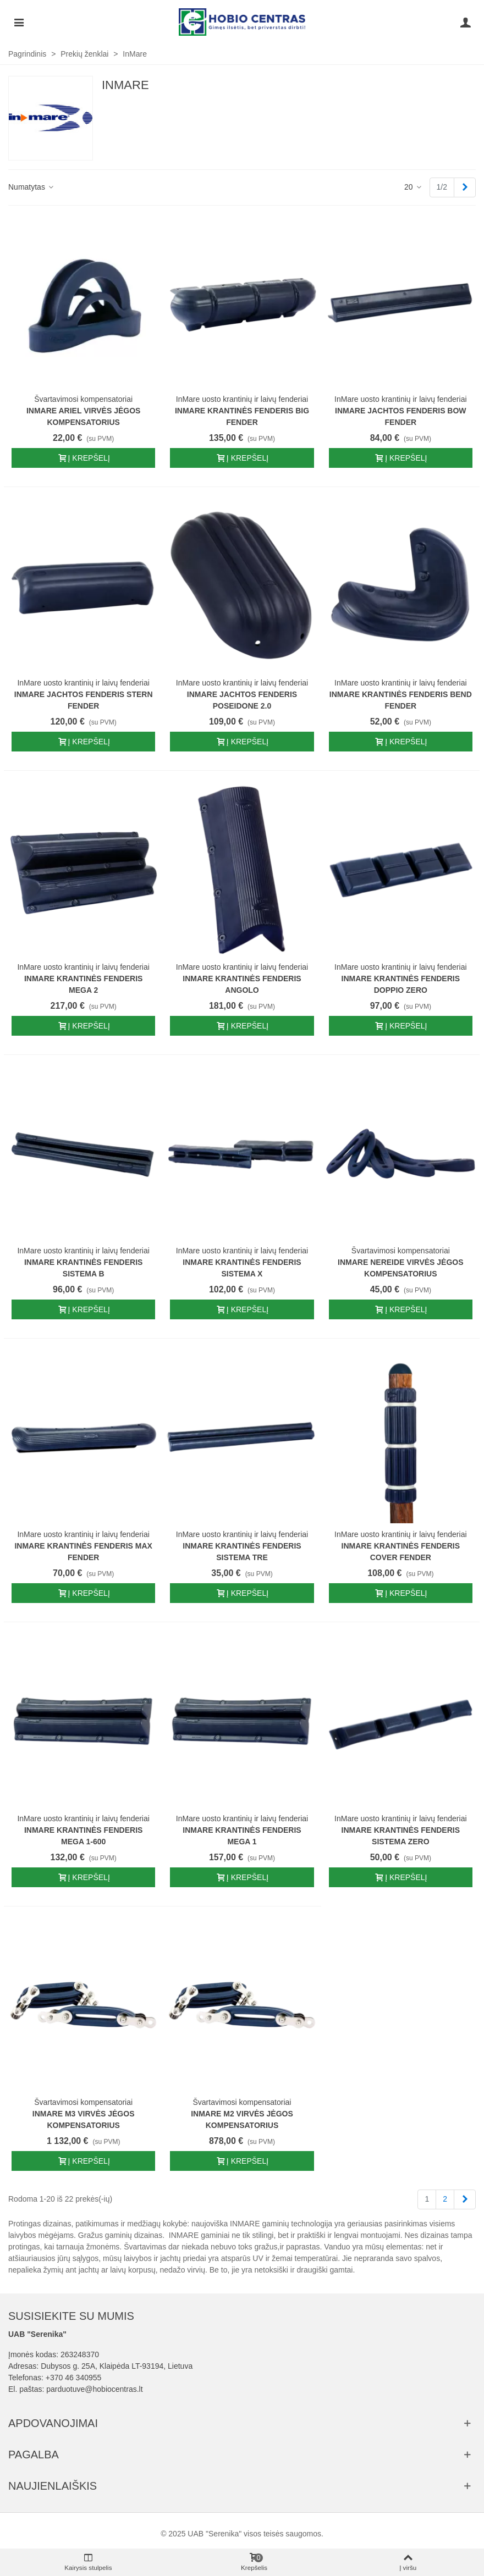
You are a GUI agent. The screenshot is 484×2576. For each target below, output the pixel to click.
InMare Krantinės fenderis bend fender (400, 700)
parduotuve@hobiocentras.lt (94, 2389)
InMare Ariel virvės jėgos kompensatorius (83, 416)
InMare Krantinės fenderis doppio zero (401, 984)
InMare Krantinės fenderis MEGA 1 (242, 1836)
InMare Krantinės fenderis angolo (242, 984)
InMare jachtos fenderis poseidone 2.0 (242, 700)
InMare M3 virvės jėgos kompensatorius (83, 2119)
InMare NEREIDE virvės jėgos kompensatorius (400, 1268)
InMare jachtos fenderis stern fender (83, 700)
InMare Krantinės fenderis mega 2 (83, 984)
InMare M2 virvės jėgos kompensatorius (242, 2119)
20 (413, 187)
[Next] (465, 187)
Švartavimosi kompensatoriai (83, 399)
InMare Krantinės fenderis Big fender (242, 416)
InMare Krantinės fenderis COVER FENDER (401, 1551)
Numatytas (31, 187)
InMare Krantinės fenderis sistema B (83, 1268)
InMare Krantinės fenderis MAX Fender (83, 1551)
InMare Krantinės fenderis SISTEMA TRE (242, 1551)
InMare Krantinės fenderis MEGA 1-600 (83, 1836)
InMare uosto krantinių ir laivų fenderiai (242, 399)
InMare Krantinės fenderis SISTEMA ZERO (401, 1836)
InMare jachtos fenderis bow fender (400, 416)
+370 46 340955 (74, 2377)
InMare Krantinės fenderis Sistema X (242, 1268)
